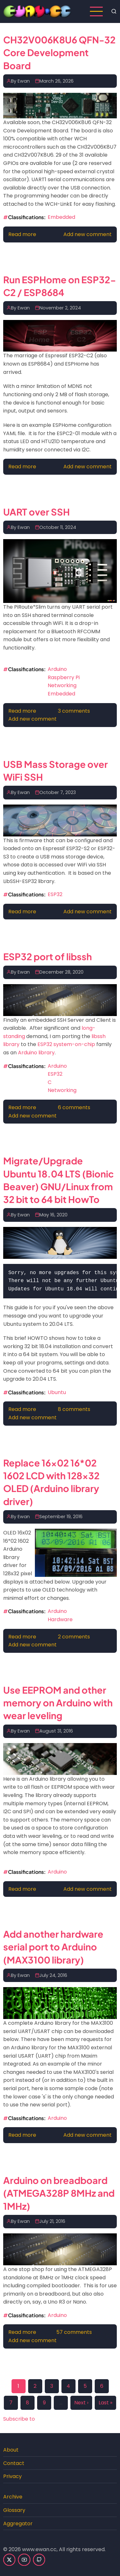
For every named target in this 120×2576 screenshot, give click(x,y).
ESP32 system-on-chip (66, 1044)
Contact (13, 2463)
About (11, 2450)
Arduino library (36, 1052)
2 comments (74, 1636)
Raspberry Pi (64, 677)
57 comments (74, 2332)
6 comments (74, 1107)
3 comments (74, 711)
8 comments (74, 1409)
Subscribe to (19, 2419)
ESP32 (55, 894)
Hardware (60, 1619)
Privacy (12, 2476)
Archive (12, 2496)
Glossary (14, 2510)
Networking (62, 685)
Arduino (57, 669)
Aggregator (18, 2523)
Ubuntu (57, 1392)
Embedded (61, 217)
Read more (22, 234)
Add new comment (87, 234)
